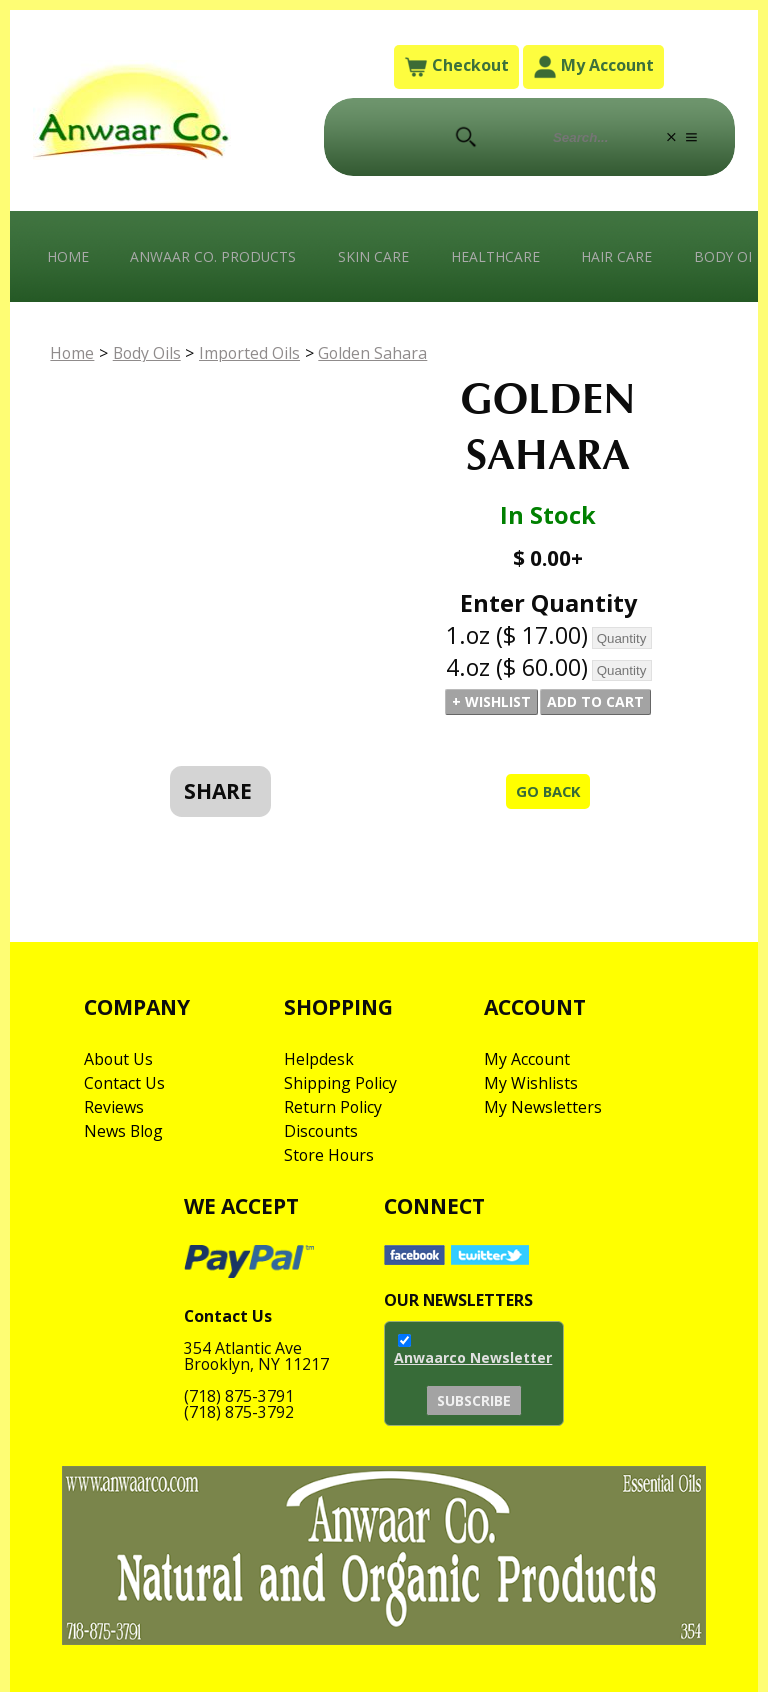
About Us (119, 1060)
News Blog (124, 1132)
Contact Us (125, 1084)
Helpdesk (319, 1060)
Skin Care (375, 256)
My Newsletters (543, 1108)
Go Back (547, 793)
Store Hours (330, 1156)
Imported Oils (255, 355)
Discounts (321, 1132)
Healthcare (497, 256)
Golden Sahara (379, 355)
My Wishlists (531, 1084)
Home (68, 256)
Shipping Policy (341, 1084)
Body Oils (150, 355)
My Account (593, 66)
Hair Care (619, 256)
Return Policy (333, 1108)
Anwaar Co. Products (214, 256)
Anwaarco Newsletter (473, 1360)
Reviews (114, 1108)
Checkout (456, 66)
